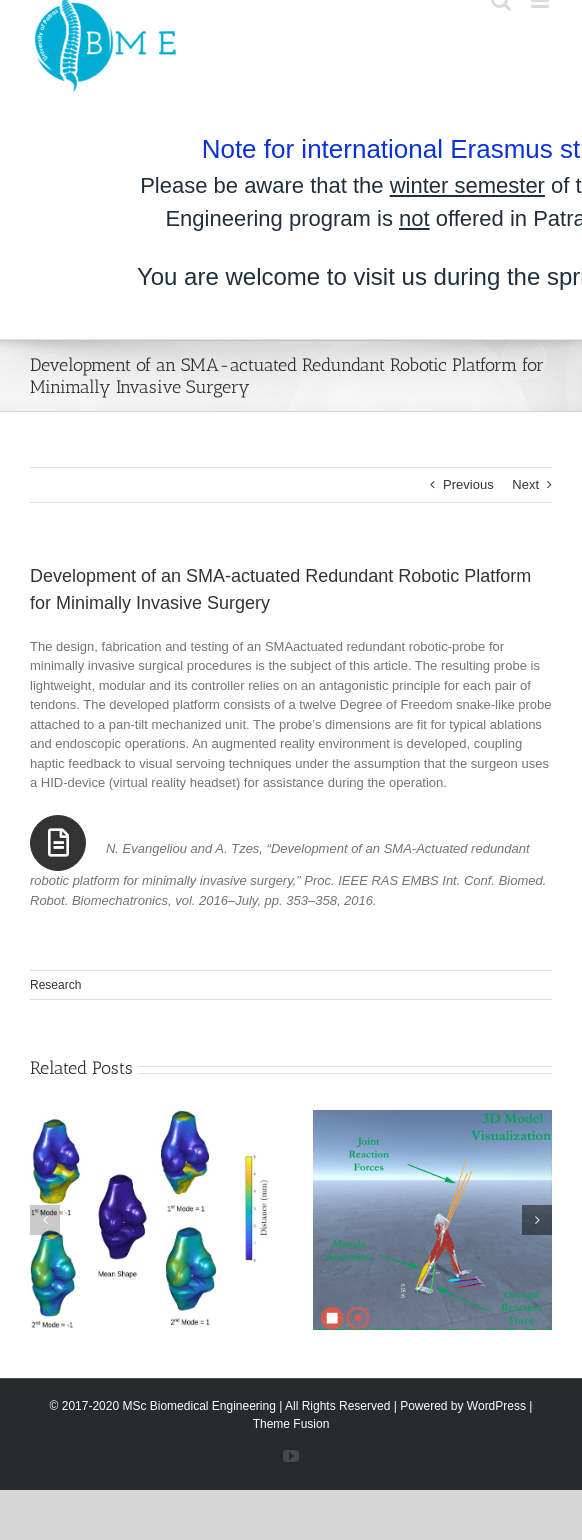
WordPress (496, 1406)
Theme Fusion (291, 1424)
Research (55, 985)
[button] (45, 1220)
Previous (468, 484)
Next (525, 484)
